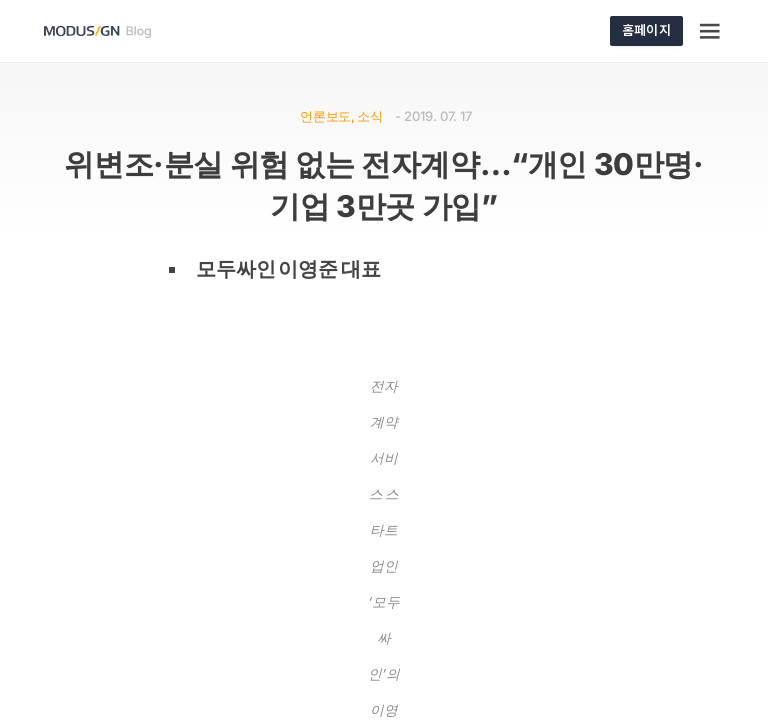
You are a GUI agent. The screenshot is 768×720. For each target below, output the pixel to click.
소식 (369, 116)
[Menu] (711, 31)
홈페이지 (646, 29)
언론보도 (325, 116)
